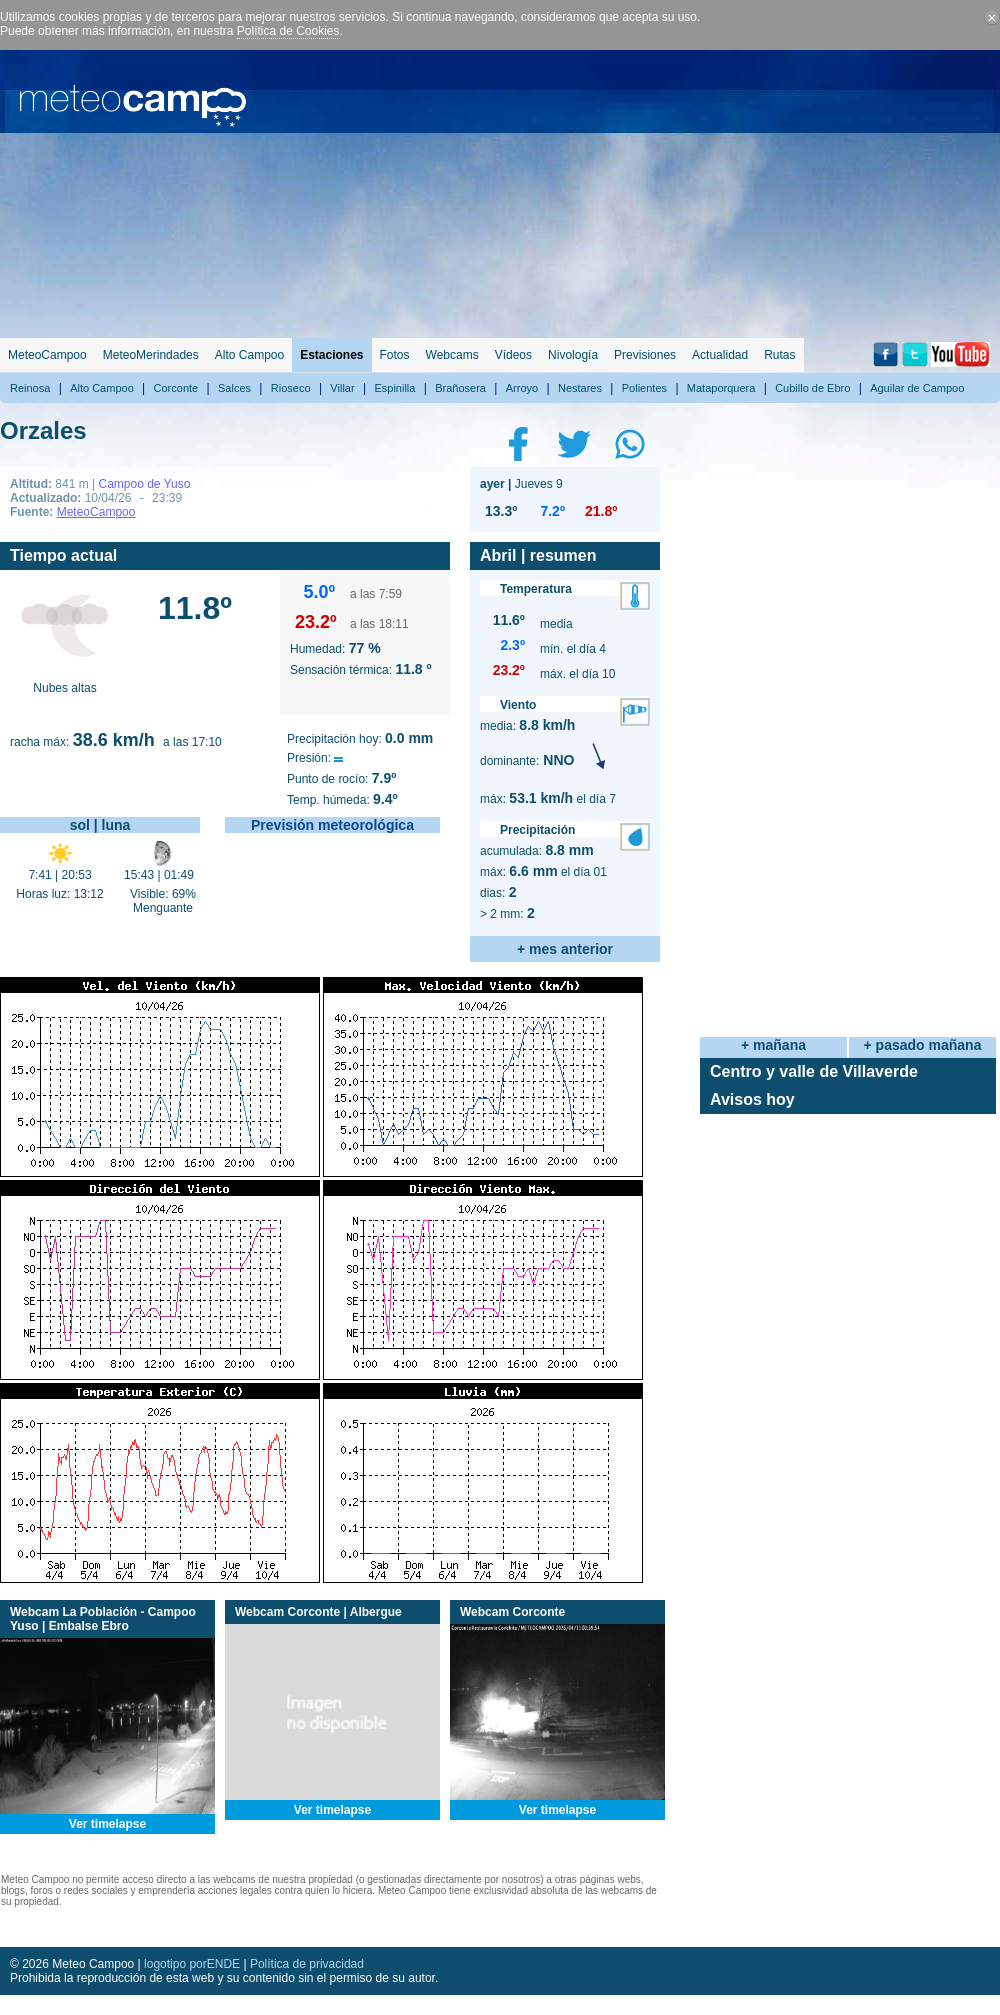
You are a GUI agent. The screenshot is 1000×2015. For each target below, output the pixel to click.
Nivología (573, 355)
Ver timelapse (107, 1824)
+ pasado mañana (923, 1045)
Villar (342, 388)
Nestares (580, 388)
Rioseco (291, 388)
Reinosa (30, 388)
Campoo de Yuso (144, 484)
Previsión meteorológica (332, 825)
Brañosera (460, 388)
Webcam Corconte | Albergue (318, 1612)
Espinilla (394, 388)
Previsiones (645, 355)
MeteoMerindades (151, 355)
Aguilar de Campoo (917, 388)
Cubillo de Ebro (812, 388)
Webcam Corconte (512, 1612)
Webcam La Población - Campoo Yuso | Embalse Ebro (103, 1619)
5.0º (319, 592)
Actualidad (720, 355)
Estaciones (331, 355)
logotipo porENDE (192, 1964)
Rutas (779, 355)
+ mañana (773, 1045)
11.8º (195, 608)
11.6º (509, 620)
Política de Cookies (288, 31)
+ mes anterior (565, 949)
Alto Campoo (249, 355)
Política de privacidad (307, 1964)
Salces (234, 388)
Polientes (644, 388)
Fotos (395, 355)
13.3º (501, 511)
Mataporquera (721, 388)
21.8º (601, 511)
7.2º (552, 511)
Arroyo (522, 388)
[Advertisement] (752, 190)
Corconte (176, 388)
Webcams (452, 355)
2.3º (512, 645)
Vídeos (513, 355)
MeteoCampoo (47, 355)
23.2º (316, 622)
